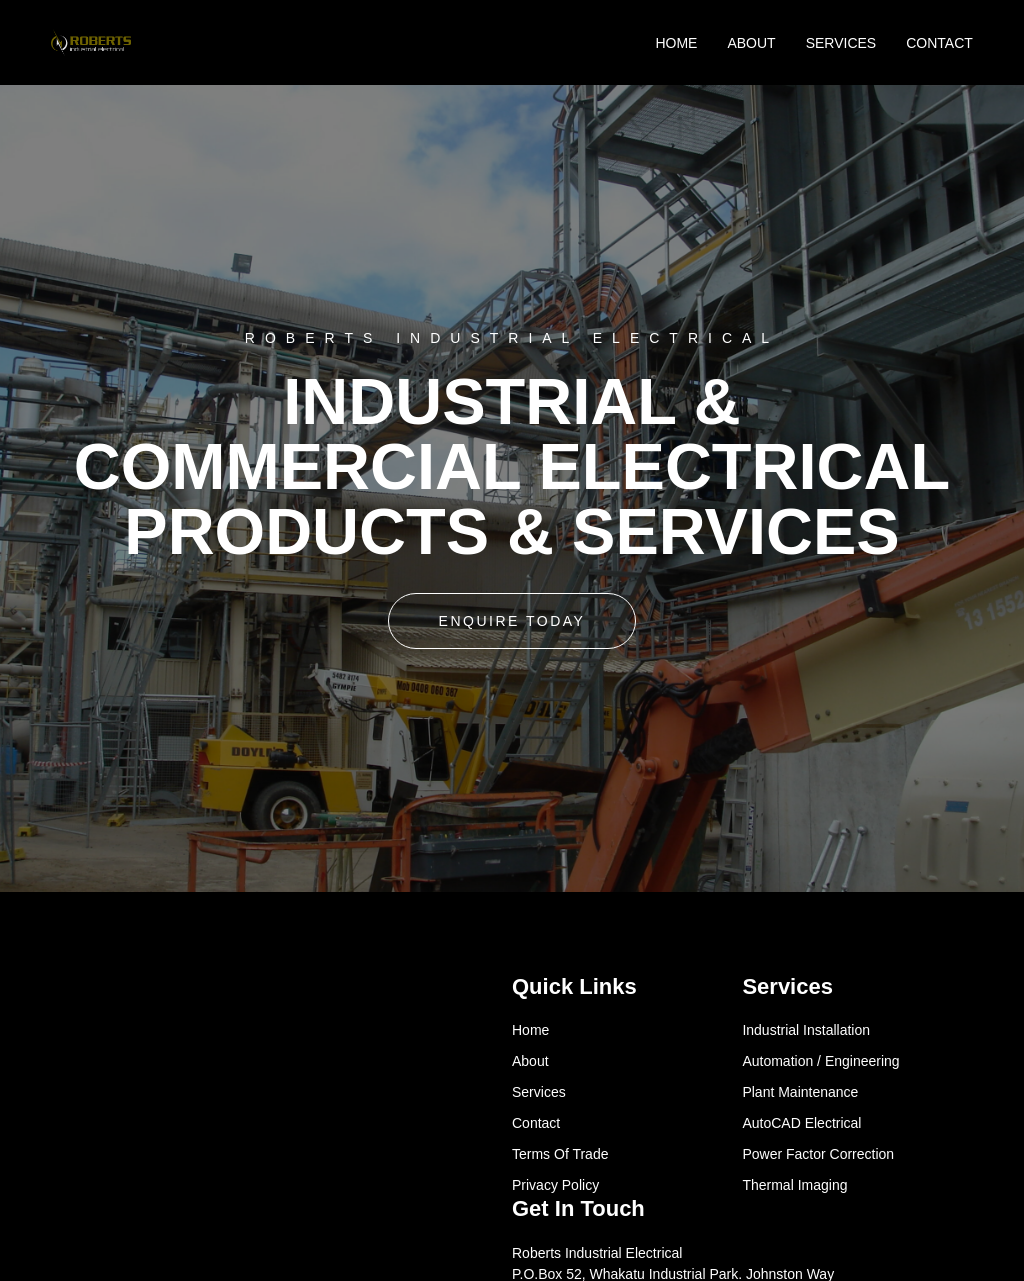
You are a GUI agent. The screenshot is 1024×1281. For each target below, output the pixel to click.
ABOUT (751, 43)
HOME (676, 43)
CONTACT (939, 43)
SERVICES (841, 43)
